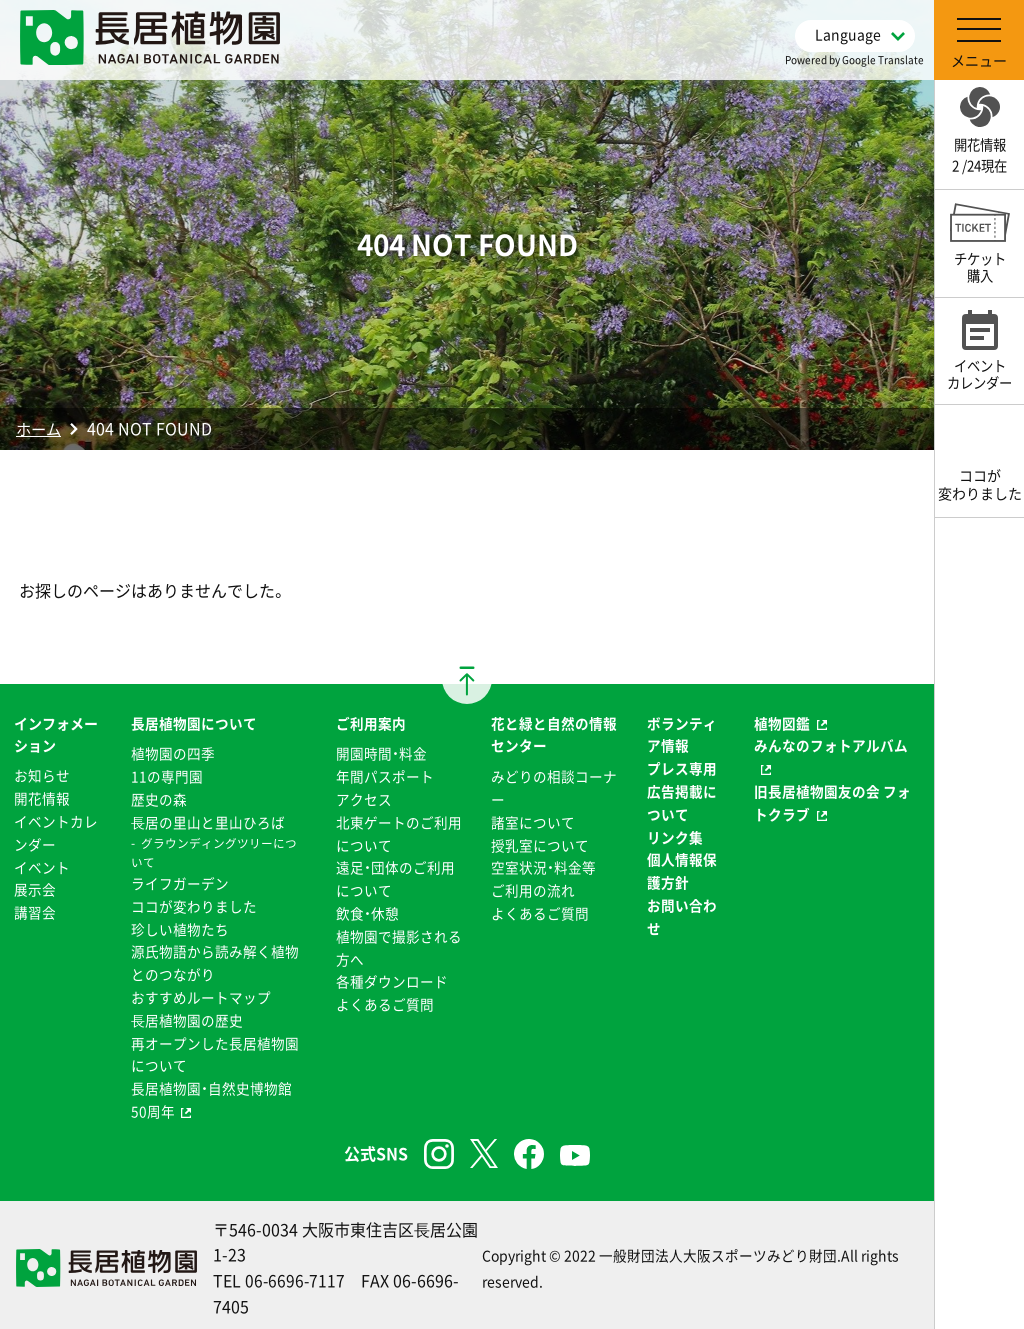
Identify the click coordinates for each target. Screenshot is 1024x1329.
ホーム (40, 428)
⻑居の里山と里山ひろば (207, 820)
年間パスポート (384, 775)
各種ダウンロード (391, 977)
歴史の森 (158, 798)
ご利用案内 (370, 723)
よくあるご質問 (384, 999)
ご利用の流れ (533, 887)
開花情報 (42, 798)
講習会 (35, 910)
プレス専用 (682, 767)
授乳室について (540, 843)
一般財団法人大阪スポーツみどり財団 (718, 1249)
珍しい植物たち (179, 926)
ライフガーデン (179, 881)
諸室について (533, 820)
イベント (42, 865)
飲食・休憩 (366, 910)
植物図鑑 (782, 723)
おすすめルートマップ (200, 993)
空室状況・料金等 (543, 865)
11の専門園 (166, 775)
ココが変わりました (193, 903)
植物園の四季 (172, 753)
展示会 (35, 887)
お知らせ (42, 775)
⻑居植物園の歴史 (186, 1015)
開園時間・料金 (380, 753)
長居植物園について (193, 723)
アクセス (363, 798)
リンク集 (675, 835)
